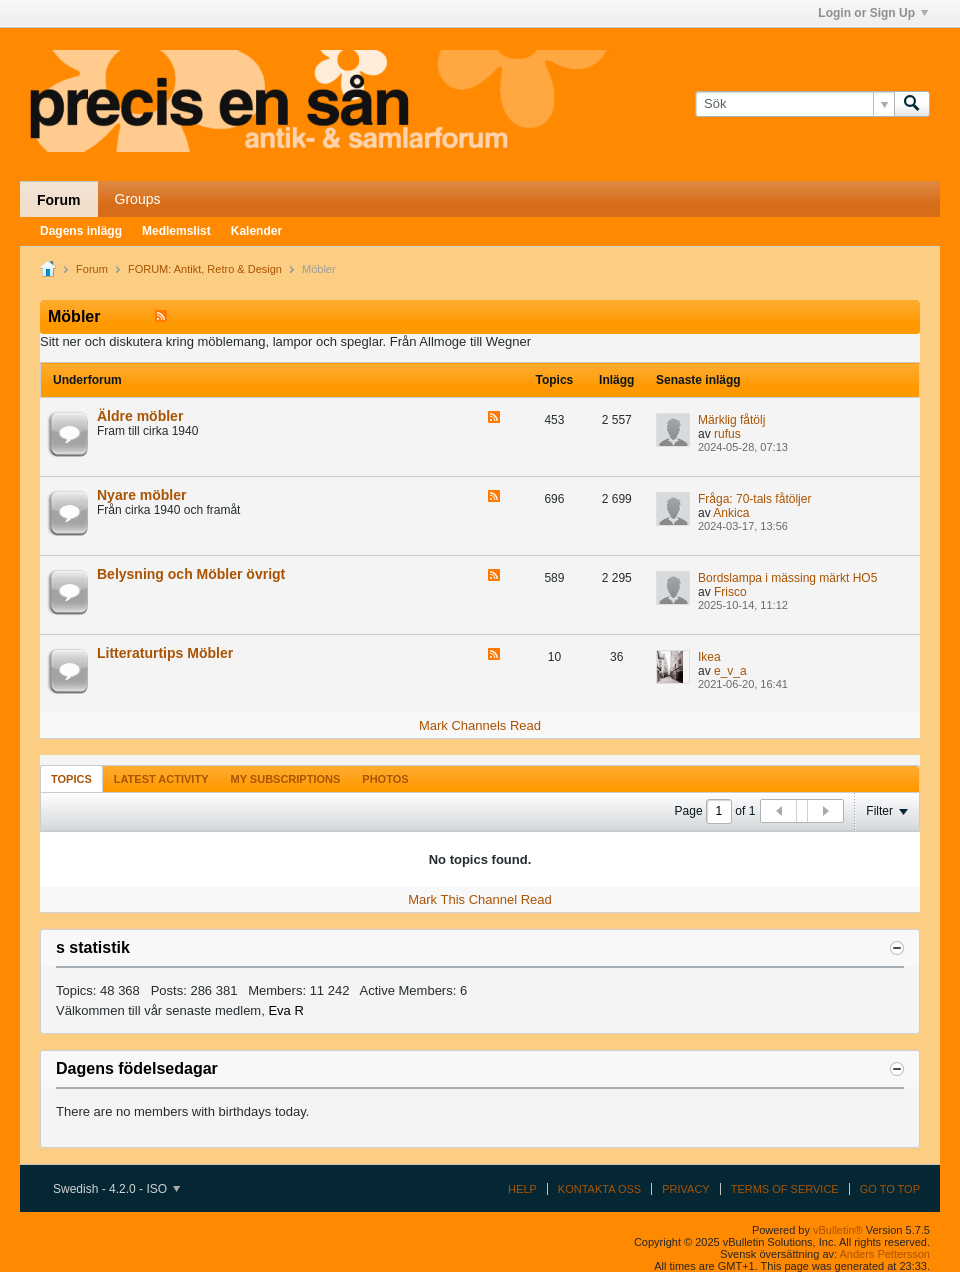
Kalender (256, 231)
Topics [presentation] (71, 779)
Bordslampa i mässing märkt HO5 (787, 578)
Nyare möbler (141, 495)
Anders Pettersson (885, 1254)
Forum (59, 200)
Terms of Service (785, 1189)
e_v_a (730, 671)
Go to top (890, 1189)
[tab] (71, 778)
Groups (138, 199)
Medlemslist (176, 231)
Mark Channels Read (480, 725)
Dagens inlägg (81, 231)
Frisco (730, 592)
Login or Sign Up (873, 13)
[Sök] (794, 104)
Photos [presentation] (385, 779)
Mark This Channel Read (480, 899)
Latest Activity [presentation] (161, 779)
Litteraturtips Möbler (165, 653)
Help (522, 1189)
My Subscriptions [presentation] (286, 779)
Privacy (685, 1189)
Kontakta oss (599, 1189)
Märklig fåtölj (731, 420)
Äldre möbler (140, 416)
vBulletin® (838, 1230)
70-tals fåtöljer (773, 499)
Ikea (709, 657)
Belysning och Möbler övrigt (191, 574)
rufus (727, 434)
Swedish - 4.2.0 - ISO (116, 1189)
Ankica (731, 513)
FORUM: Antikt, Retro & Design (205, 269)
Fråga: (715, 499)
